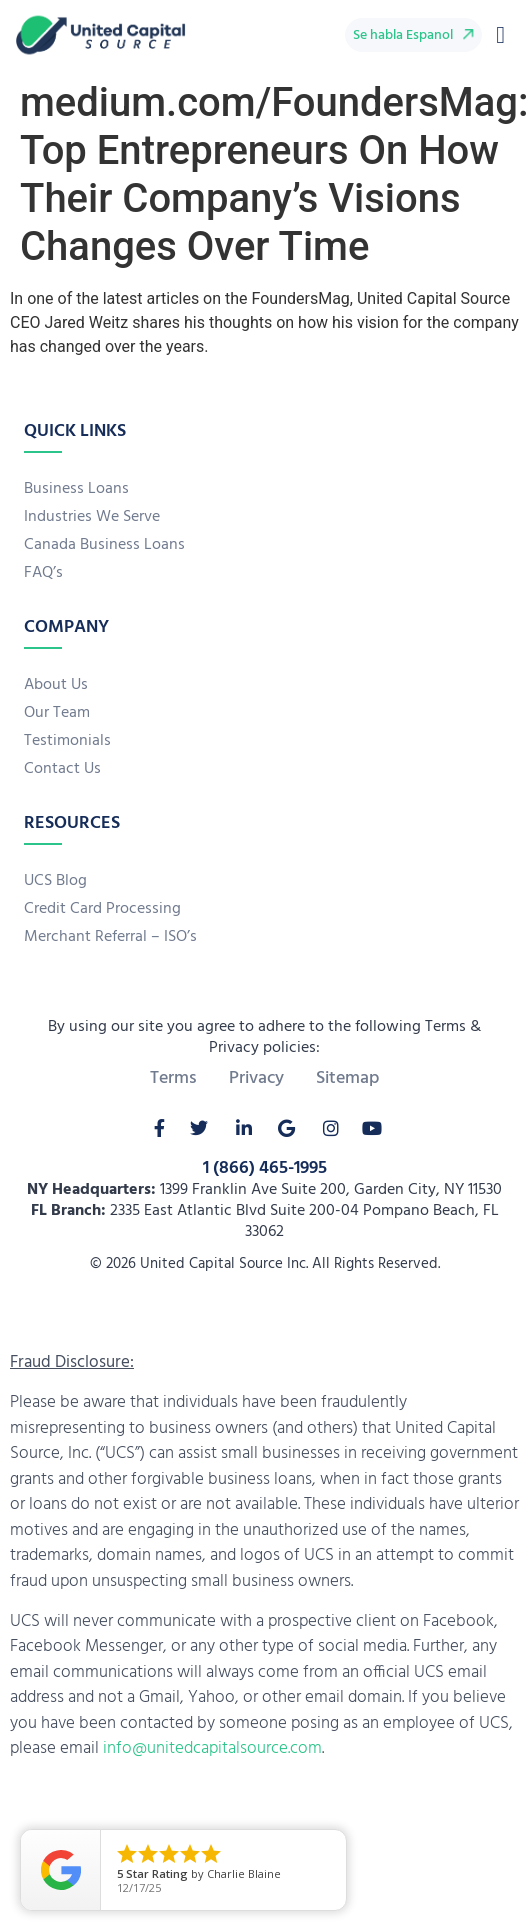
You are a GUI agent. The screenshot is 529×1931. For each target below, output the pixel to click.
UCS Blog (55, 881)
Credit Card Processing (102, 909)
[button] (500, 35)
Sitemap (347, 1079)
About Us (56, 685)
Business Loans (76, 489)
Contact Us (62, 769)
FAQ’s (43, 573)
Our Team (57, 713)
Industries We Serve (92, 517)
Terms (173, 1079)
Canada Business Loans (104, 545)
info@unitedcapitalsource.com (212, 1748)
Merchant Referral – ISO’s (110, 937)
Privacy (256, 1079)
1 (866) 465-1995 (265, 1168)
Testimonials (67, 741)
